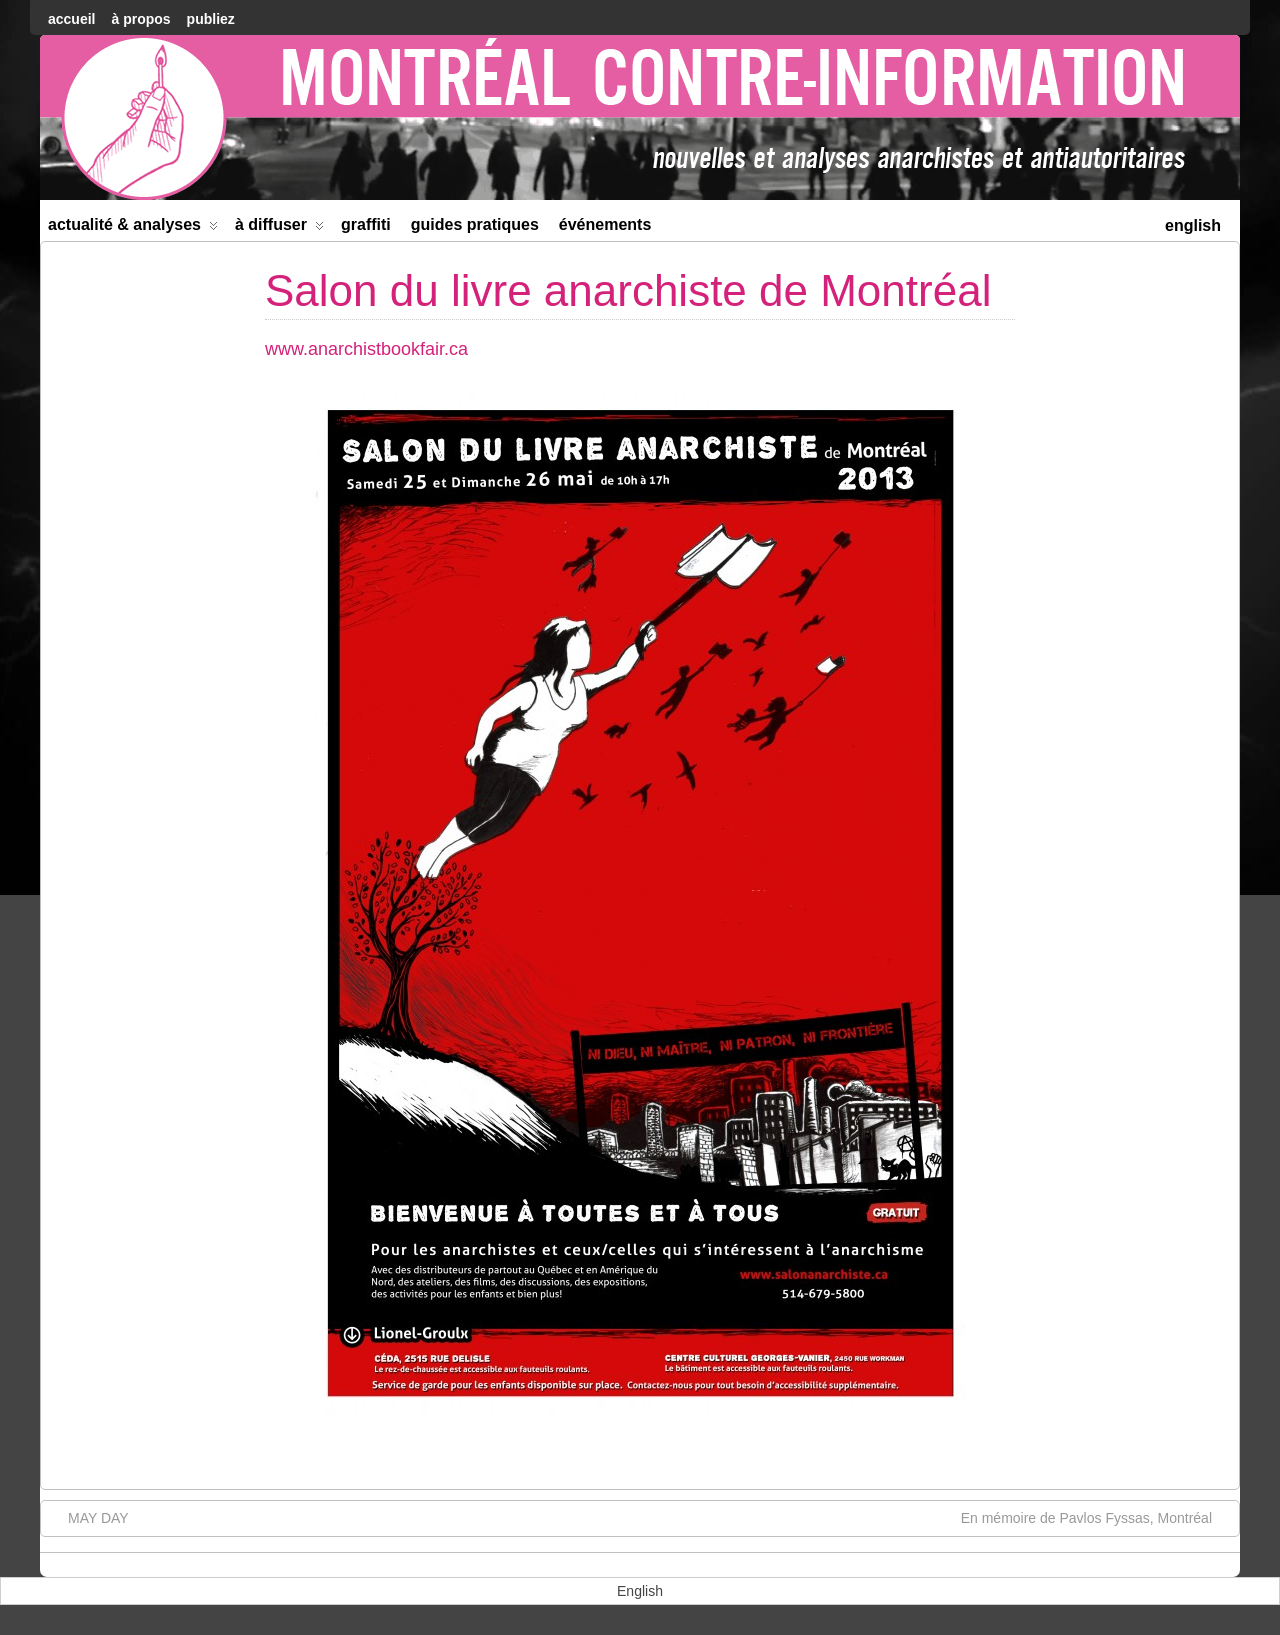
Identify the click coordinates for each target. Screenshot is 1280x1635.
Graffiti (366, 224)
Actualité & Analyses (133, 228)
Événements (605, 224)
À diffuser (279, 228)
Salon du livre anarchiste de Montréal (628, 290)
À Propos (140, 19)
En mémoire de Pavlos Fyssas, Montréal (1096, 1517)
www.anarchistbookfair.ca (366, 349)
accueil (71, 19)
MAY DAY (88, 1517)
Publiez (211, 19)
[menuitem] (1193, 223)
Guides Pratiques (475, 224)
